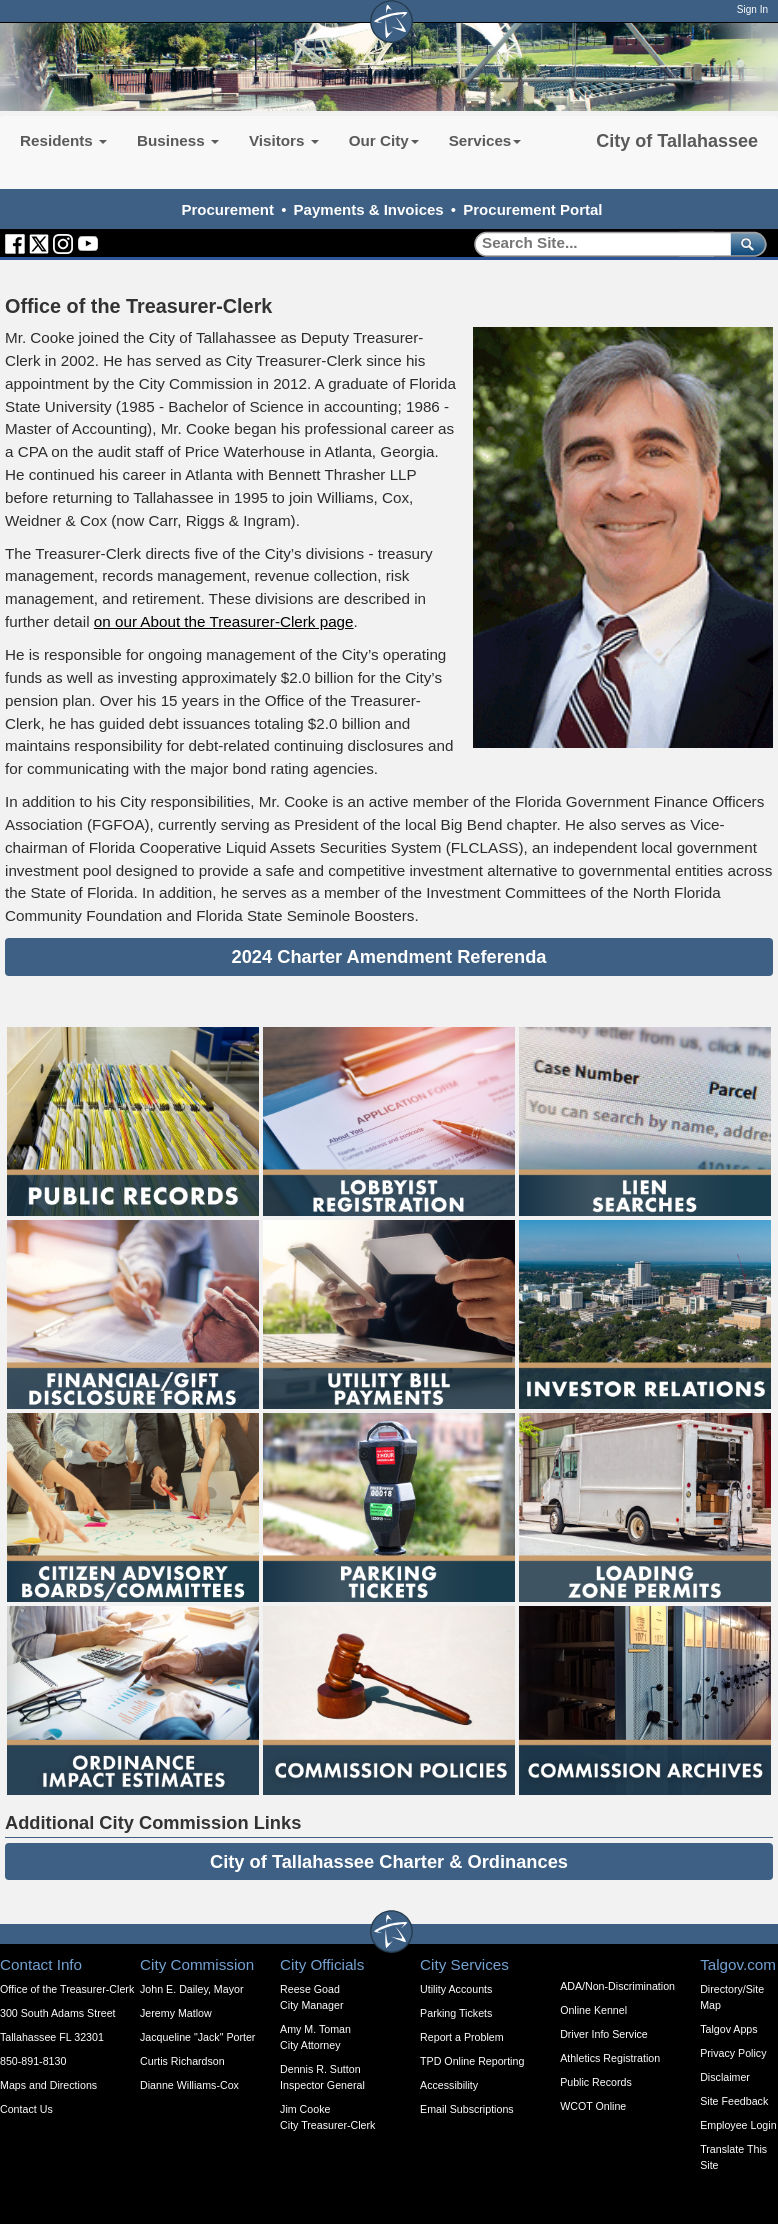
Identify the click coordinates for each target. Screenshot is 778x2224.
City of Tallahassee (677, 141)
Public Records (596, 2082)
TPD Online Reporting (472, 2061)
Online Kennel (593, 2010)
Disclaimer (725, 2077)
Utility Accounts (456, 1989)
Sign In (752, 9)
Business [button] (178, 140)
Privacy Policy (733, 2053)
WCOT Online (593, 2106)
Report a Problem (462, 2037)
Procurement (227, 209)
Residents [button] (63, 140)
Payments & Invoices (369, 209)
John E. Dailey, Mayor (191, 1989)
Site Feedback (734, 2101)
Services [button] (485, 140)
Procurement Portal (532, 209)
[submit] (744, 243)
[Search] (595, 243)
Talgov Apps (728, 2029)
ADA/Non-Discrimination (617, 1986)
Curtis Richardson (182, 2061)
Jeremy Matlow (176, 2013)
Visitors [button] (284, 140)
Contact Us (26, 2109)
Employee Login (738, 2125)
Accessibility (449, 2085)
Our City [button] (384, 140)
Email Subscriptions (467, 2109)
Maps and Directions (48, 2085)
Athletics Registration (610, 2058)
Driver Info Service (604, 2034)
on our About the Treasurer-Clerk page (224, 621)
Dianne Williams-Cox (189, 2085)
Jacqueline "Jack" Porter (197, 2037)
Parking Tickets (456, 2013)
